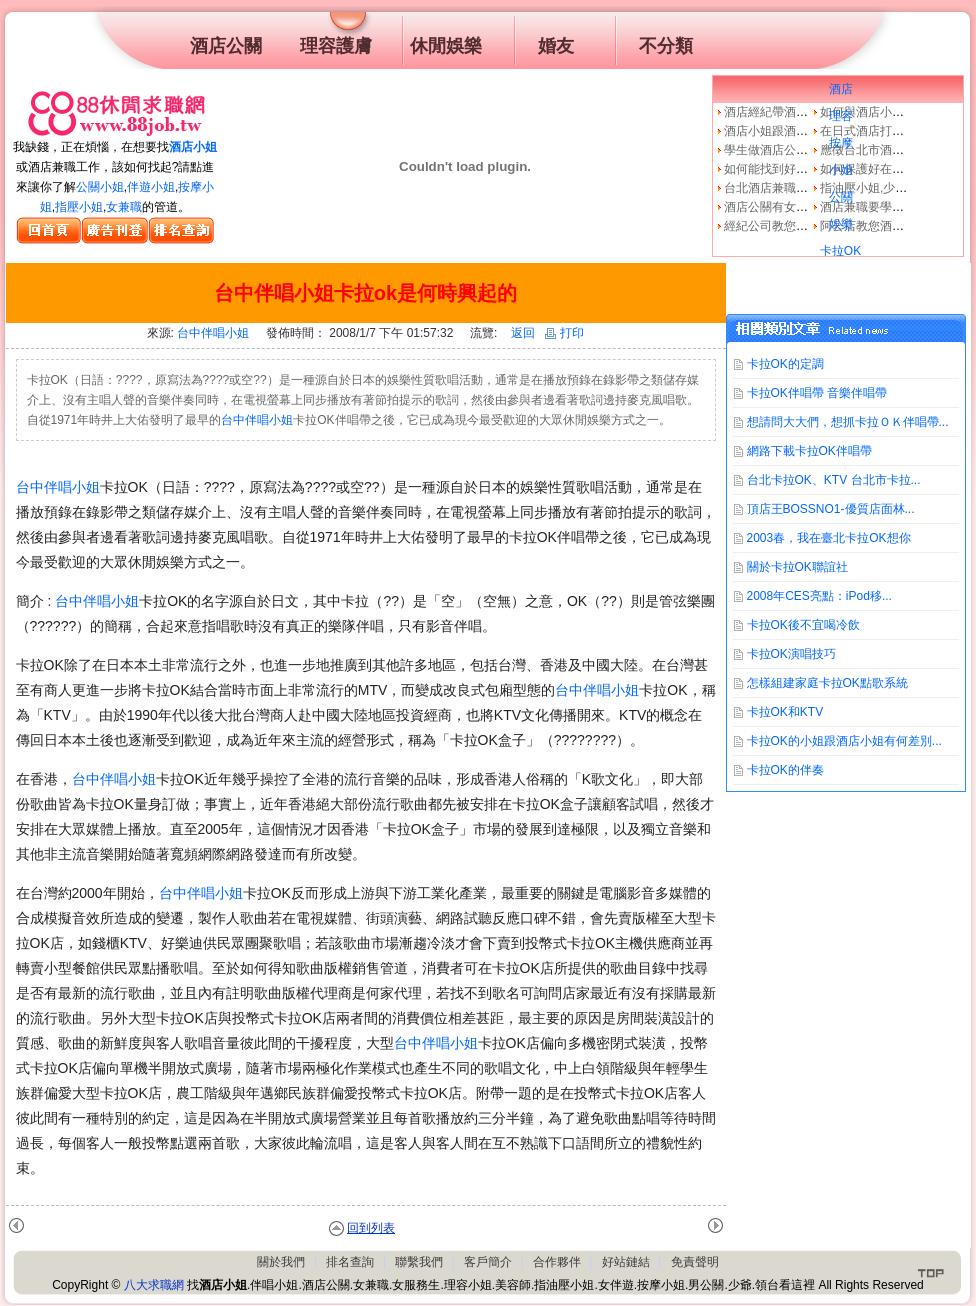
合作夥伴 (557, 1262)
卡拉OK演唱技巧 (791, 654)
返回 (523, 333)
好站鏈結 (626, 1262)
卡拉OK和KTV (785, 712)
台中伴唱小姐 (213, 333)
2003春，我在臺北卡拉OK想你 (829, 538)
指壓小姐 (79, 207)
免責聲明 (695, 1262)
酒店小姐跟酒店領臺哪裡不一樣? (811, 131)
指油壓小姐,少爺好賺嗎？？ (893, 188)
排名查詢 (350, 1262)
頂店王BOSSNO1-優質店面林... (831, 509)
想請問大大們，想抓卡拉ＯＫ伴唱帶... (848, 422)
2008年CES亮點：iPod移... (819, 596)
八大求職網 (154, 1285)
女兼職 (124, 207)
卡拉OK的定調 (785, 364)
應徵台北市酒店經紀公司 (886, 150)
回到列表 (371, 1228)
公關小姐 (100, 187)
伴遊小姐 (151, 187)
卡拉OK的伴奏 (785, 770)
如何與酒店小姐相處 (874, 112)
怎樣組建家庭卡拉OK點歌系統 (827, 683)
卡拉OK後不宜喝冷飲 (803, 625)
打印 (564, 333)
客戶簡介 (488, 1262)
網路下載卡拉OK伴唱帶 (809, 451)
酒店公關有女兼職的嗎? (787, 207)
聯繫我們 (419, 1262)
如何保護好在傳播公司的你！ (898, 169)
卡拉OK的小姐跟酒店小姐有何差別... (844, 741)
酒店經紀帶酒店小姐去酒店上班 (808, 112)
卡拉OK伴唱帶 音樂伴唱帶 (817, 393)
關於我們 (281, 1262)
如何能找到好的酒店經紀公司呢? (811, 169)
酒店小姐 (193, 147)
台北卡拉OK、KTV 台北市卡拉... (834, 480)
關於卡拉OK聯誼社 (797, 567)
